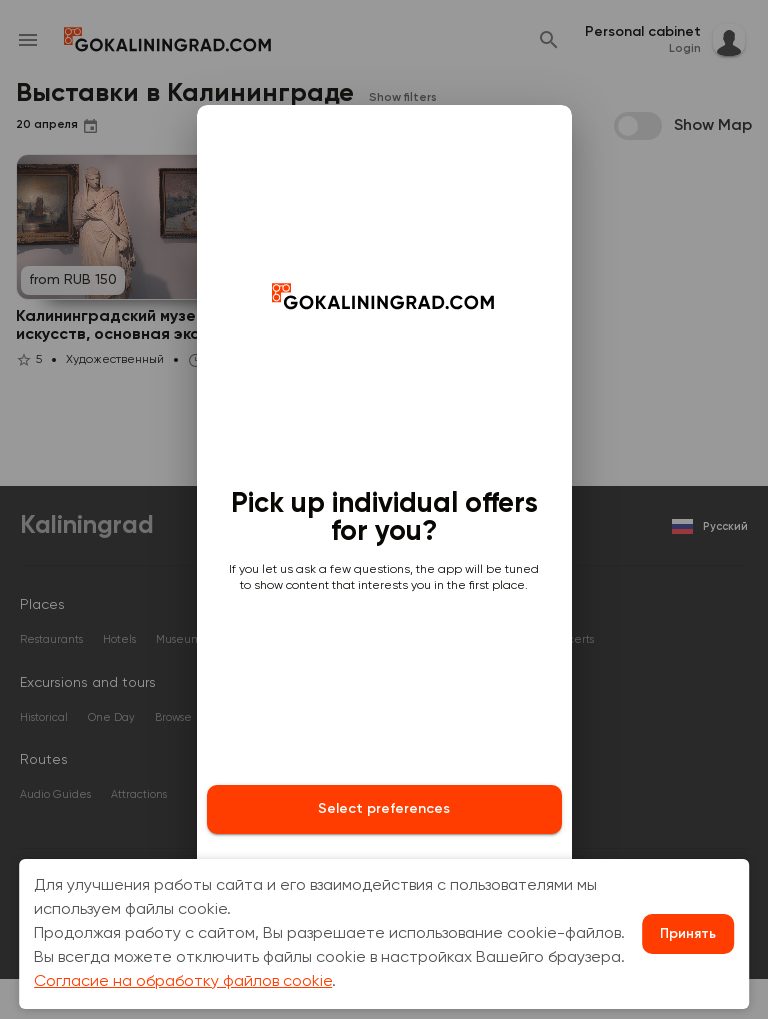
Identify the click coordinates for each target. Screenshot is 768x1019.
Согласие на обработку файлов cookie (183, 982)
